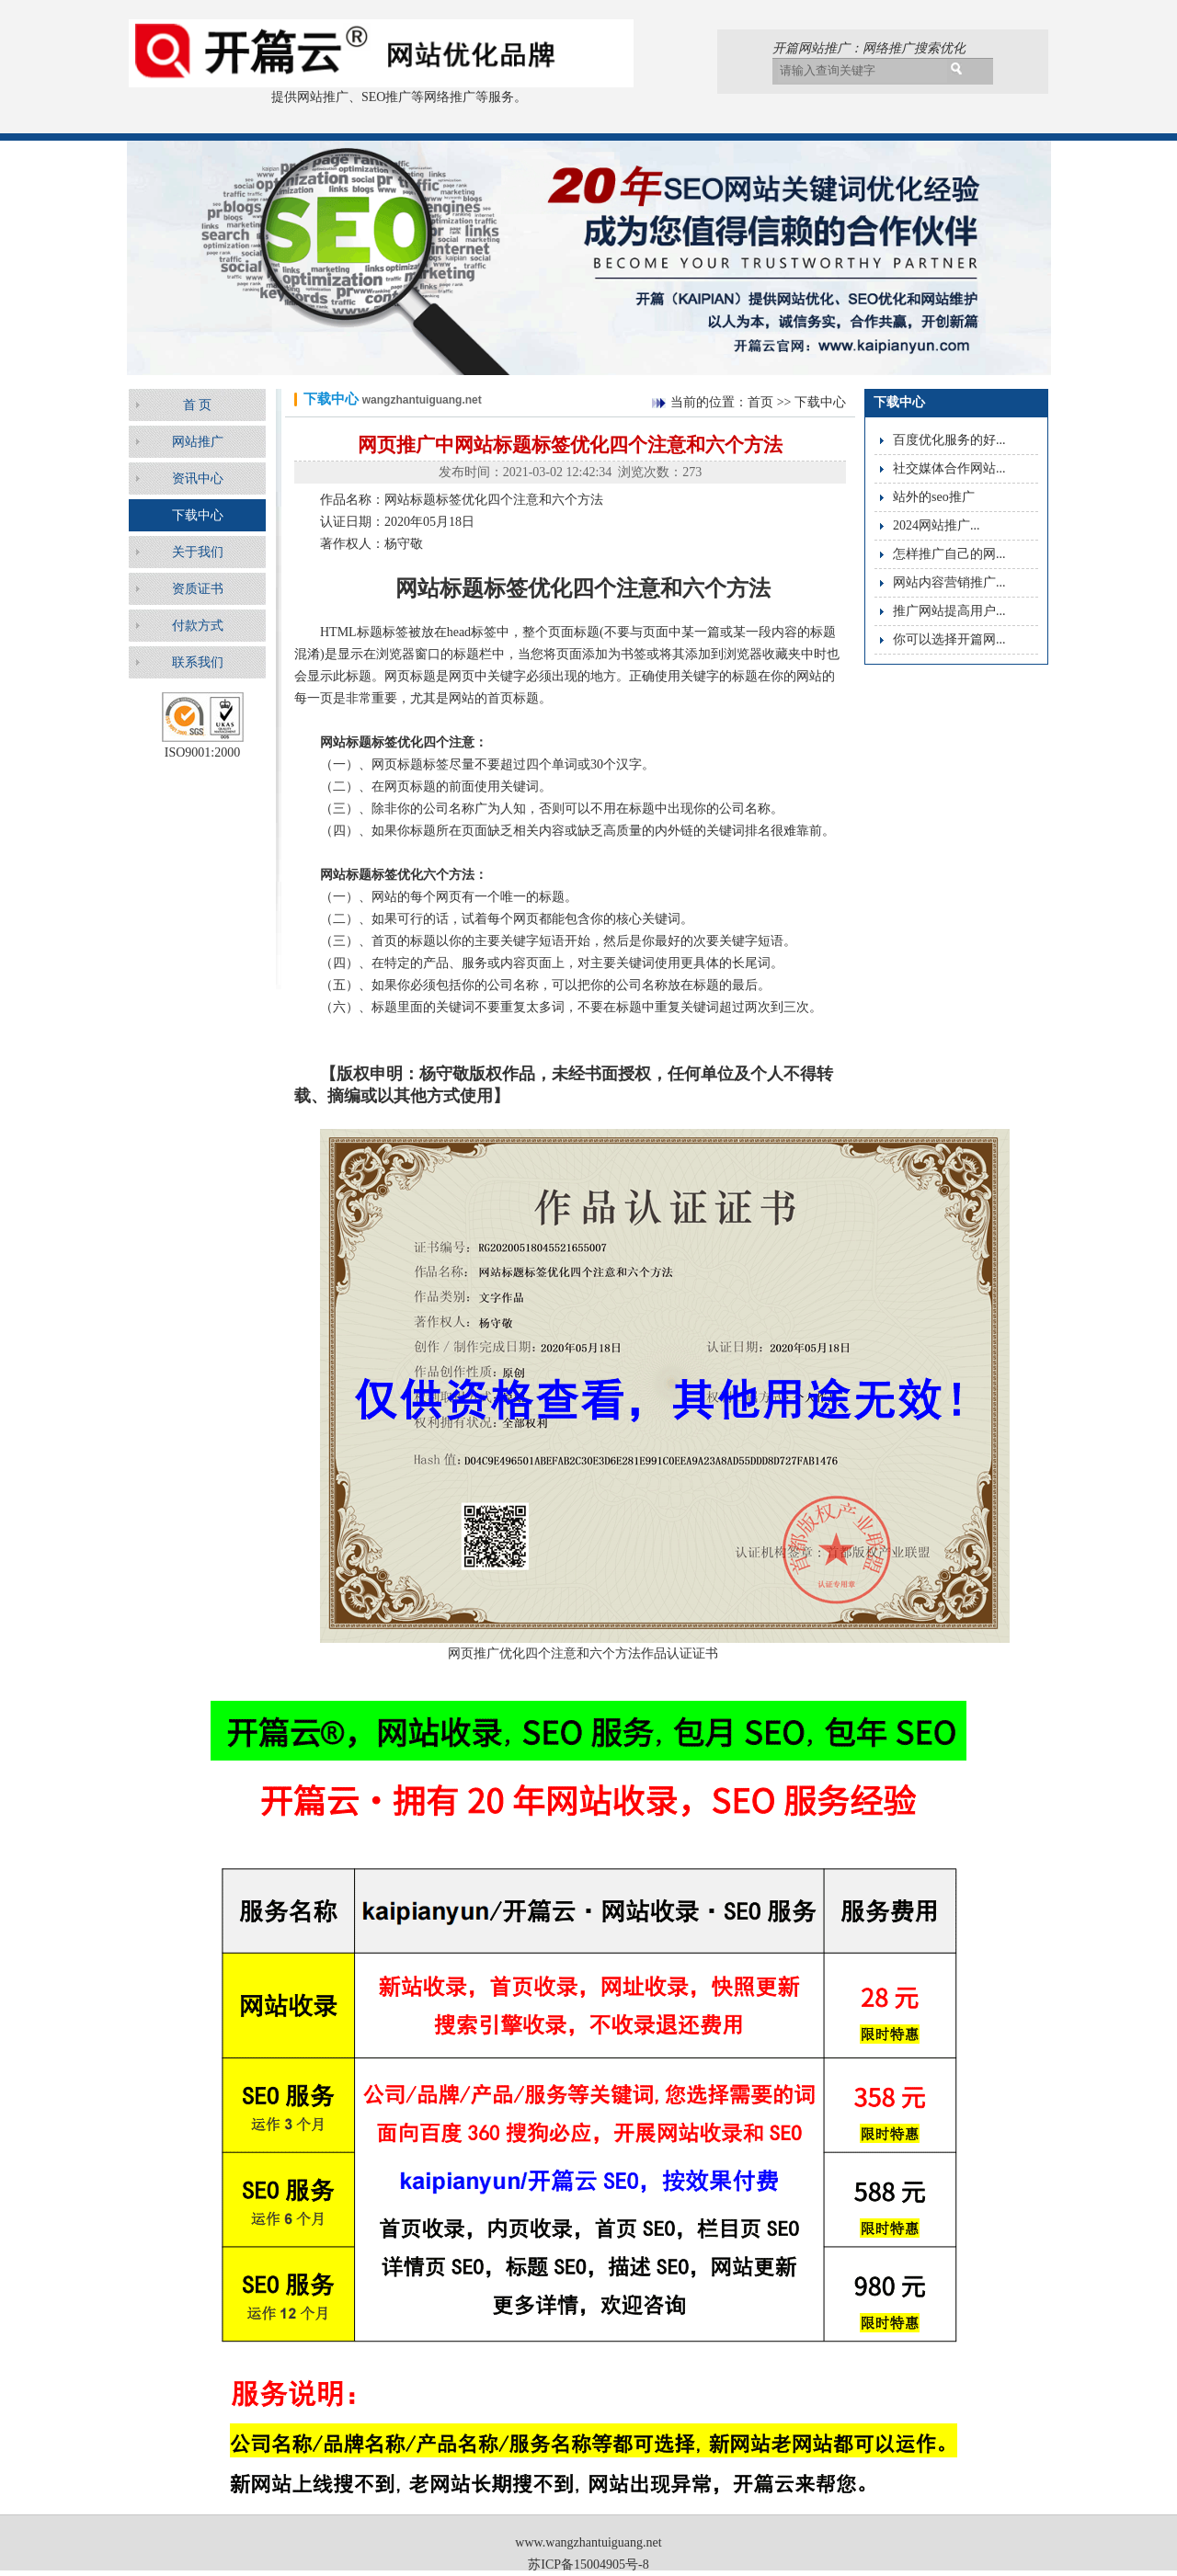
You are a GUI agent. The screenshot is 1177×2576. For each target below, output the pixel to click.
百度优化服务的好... (949, 440)
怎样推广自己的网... (949, 554)
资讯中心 (197, 478)
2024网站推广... (936, 525)
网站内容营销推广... (949, 582)
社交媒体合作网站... (949, 468)
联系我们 (197, 662)
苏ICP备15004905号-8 (588, 2564)
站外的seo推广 (934, 497)
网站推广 (197, 442)
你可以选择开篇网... (949, 639)
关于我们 (197, 552)
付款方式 (197, 626)
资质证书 (197, 589)
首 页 (197, 405)
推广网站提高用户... (949, 611)
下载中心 (197, 515)
